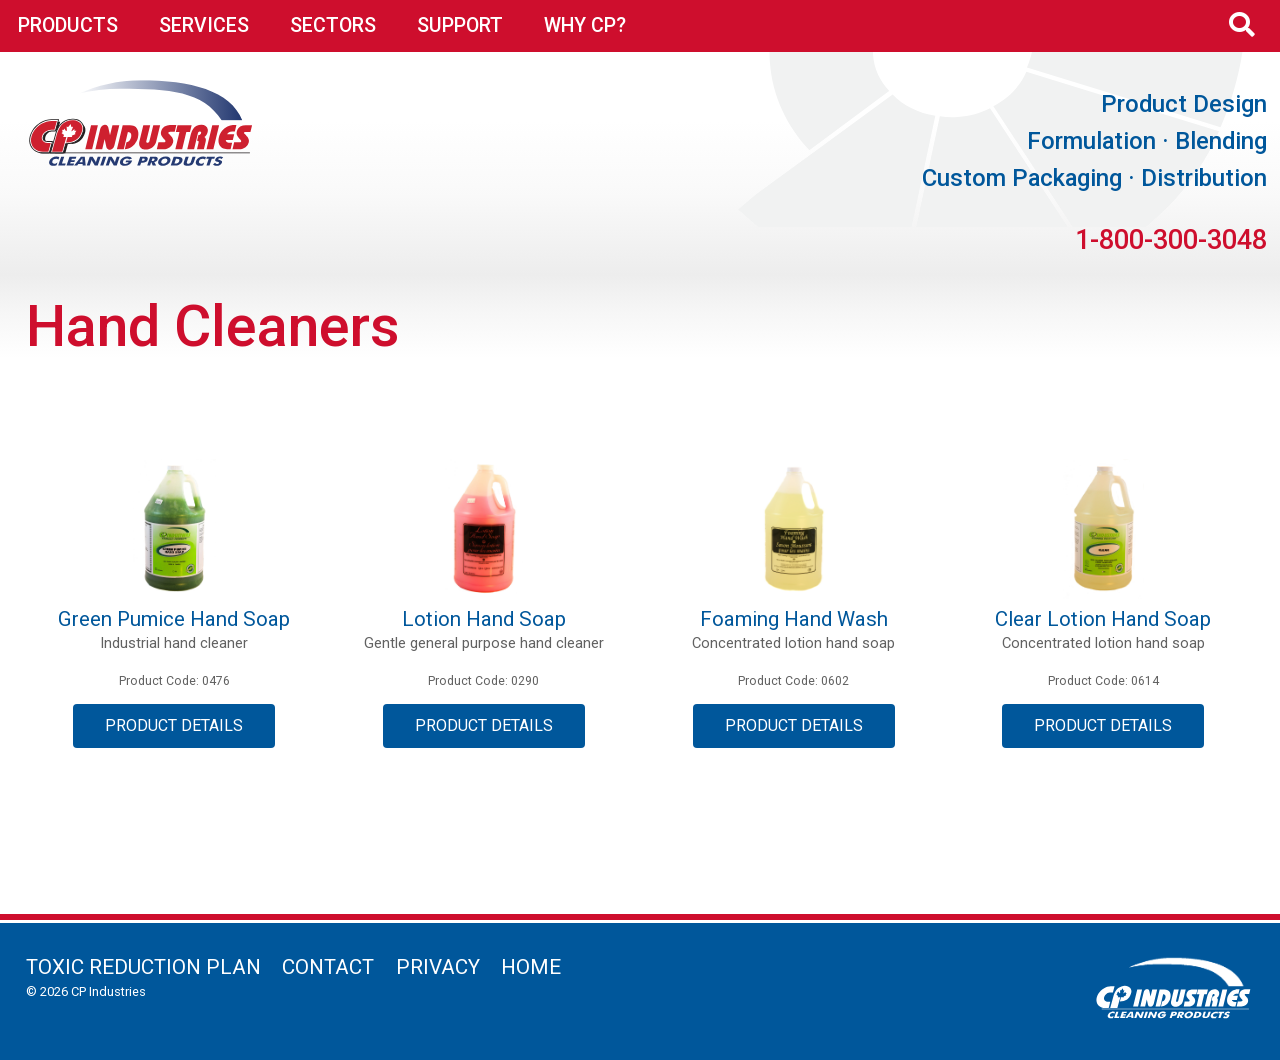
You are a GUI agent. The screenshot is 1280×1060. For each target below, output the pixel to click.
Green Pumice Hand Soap (174, 619)
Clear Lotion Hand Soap (1103, 619)
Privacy (438, 967)
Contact (328, 967)
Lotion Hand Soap (484, 619)
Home (531, 967)
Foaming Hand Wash (794, 619)
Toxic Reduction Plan (143, 967)
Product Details (174, 725)
